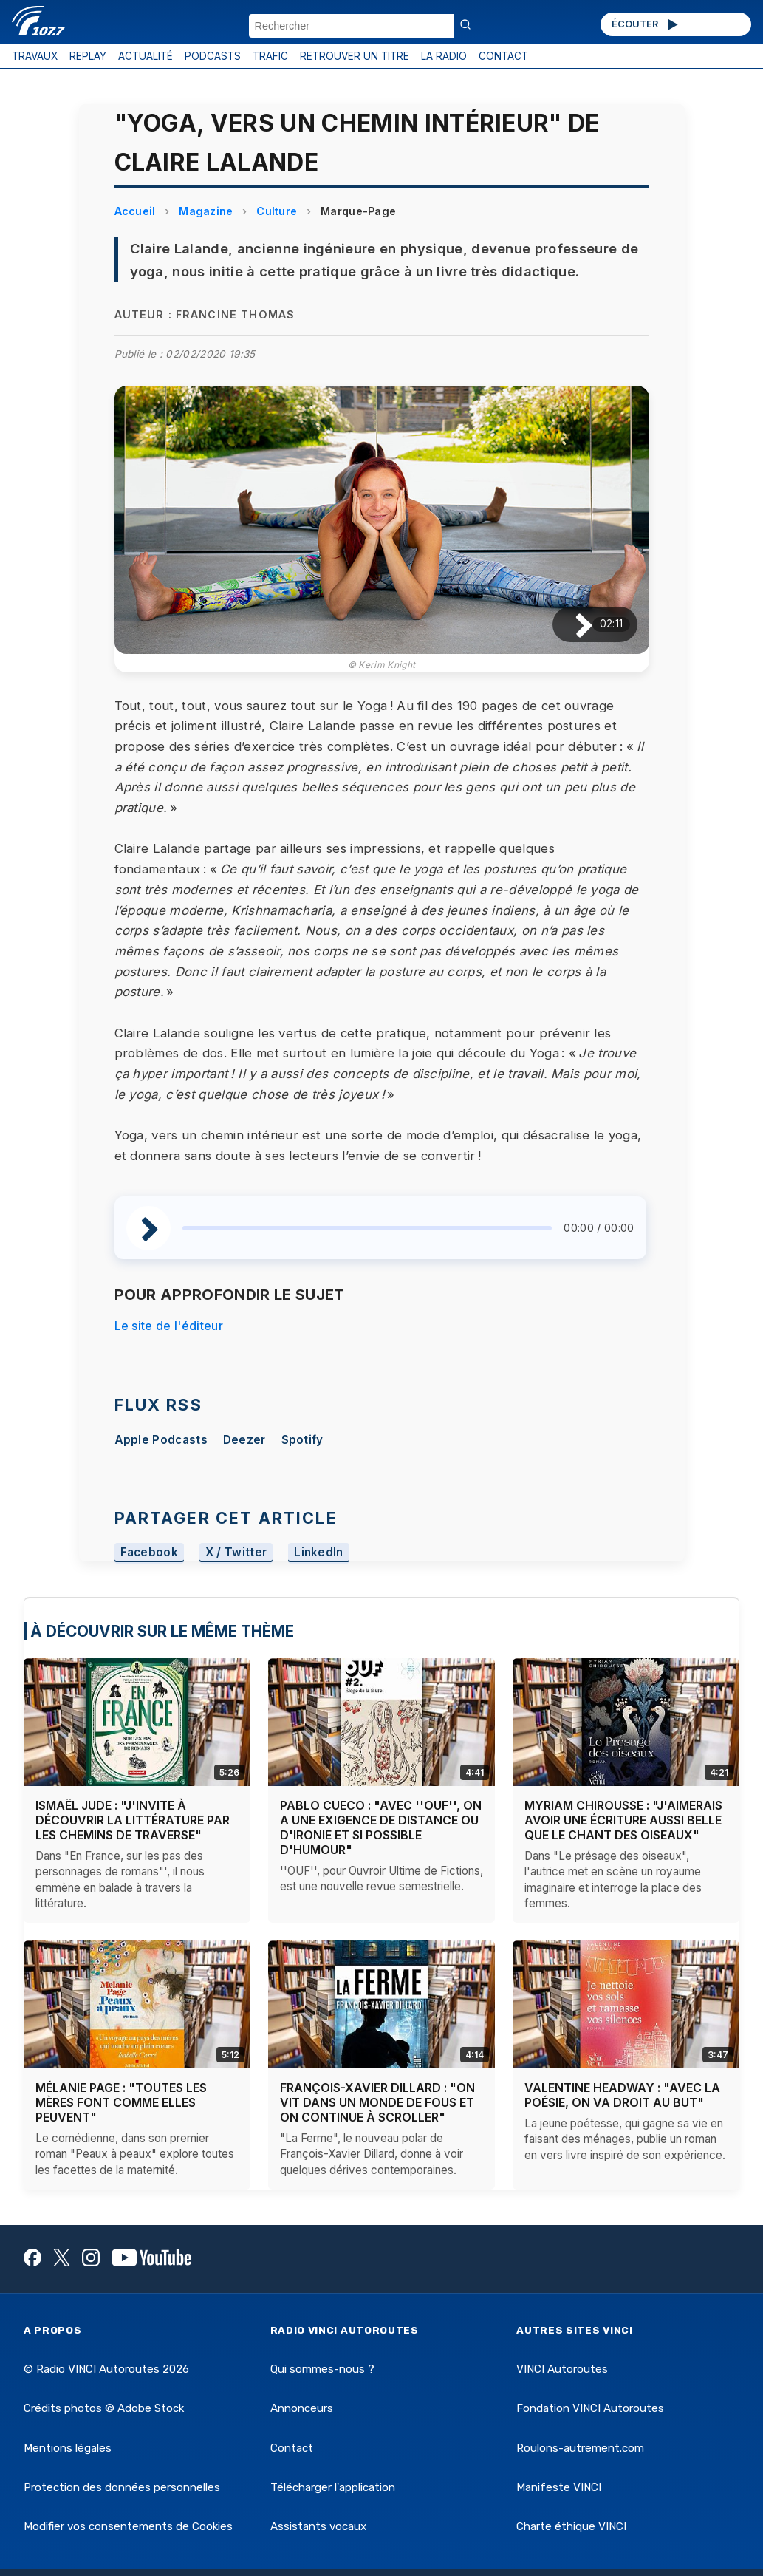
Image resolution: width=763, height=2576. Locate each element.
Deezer (244, 1440)
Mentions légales (68, 2448)
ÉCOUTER (646, 24)
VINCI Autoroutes (562, 2369)
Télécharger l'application (332, 2487)
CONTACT (503, 56)
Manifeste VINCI (558, 2487)
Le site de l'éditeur (168, 1325)
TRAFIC (270, 56)
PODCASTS (213, 56)
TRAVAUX (35, 56)
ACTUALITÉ (145, 56)
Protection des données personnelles (122, 2487)
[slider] (367, 1228)
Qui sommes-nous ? (322, 2369)
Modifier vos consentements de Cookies (128, 2526)
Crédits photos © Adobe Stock (104, 2408)
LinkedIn (318, 1552)
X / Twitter (236, 1552)
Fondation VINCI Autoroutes (590, 2408)
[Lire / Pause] (572, 624)
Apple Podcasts (161, 1440)
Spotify (302, 1440)
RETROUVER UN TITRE (354, 56)
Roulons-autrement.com (580, 2448)
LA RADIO (444, 56)
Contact (291, 2448)
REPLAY (87, 56)
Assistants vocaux (318, 2526)
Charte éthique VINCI (571, 2526)
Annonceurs (301, 2408)
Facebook (149, 1552)
